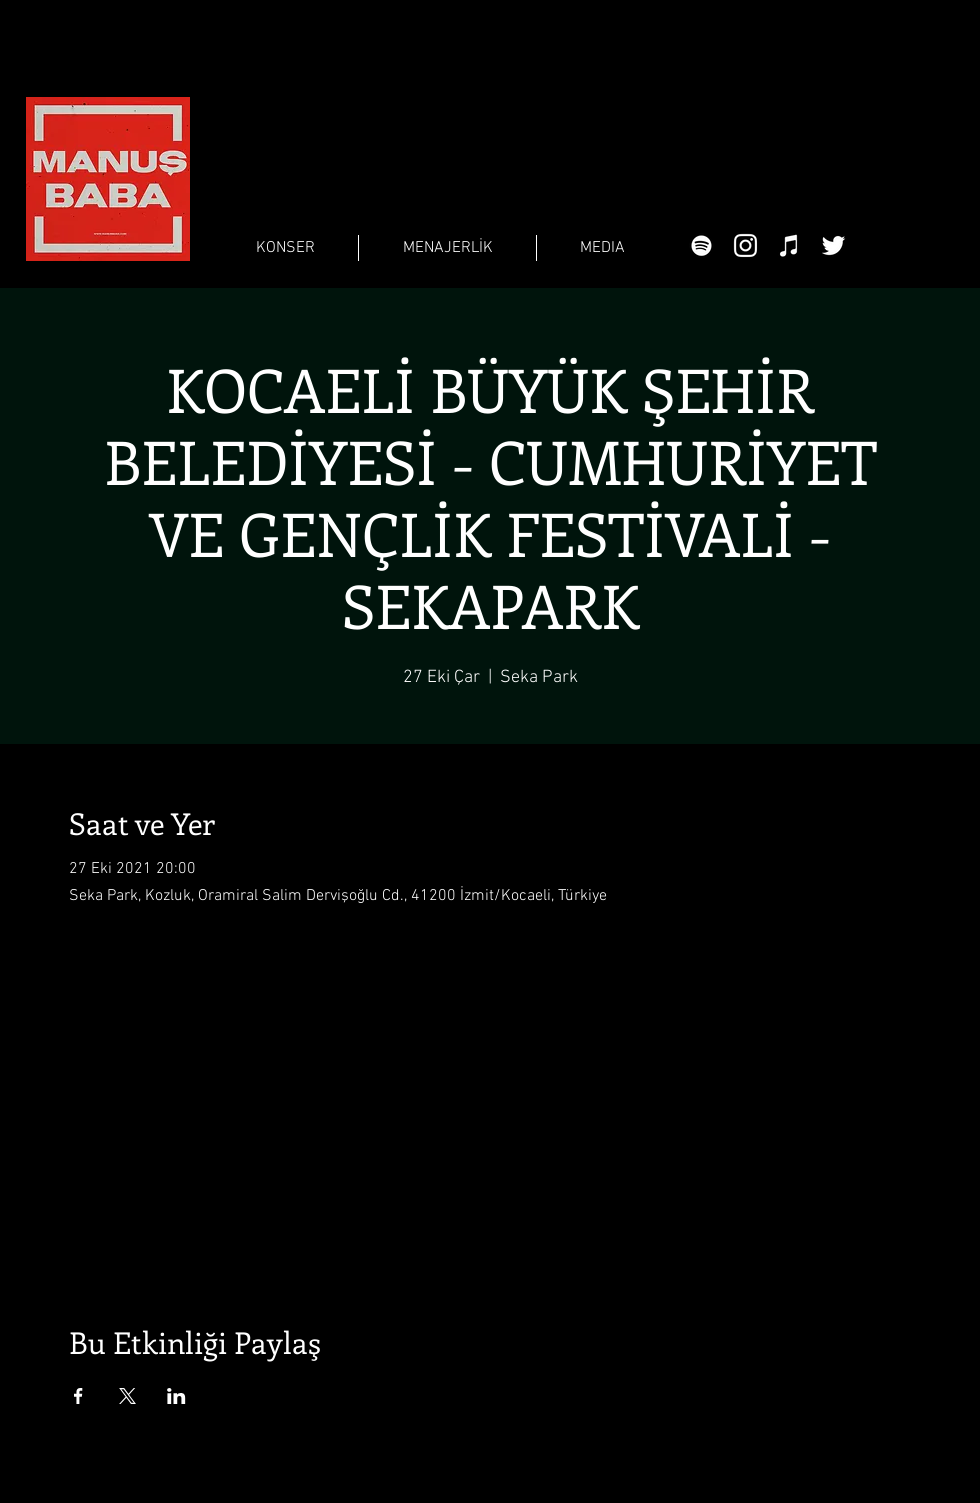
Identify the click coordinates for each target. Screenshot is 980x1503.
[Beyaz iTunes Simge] (789, 245)
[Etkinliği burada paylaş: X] (127, 1396)
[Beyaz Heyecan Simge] (833, 245)
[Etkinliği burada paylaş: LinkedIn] (176, 1396)
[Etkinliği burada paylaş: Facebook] (78, 1396)
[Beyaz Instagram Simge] (745, 245)
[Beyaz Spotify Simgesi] (701, 245)
